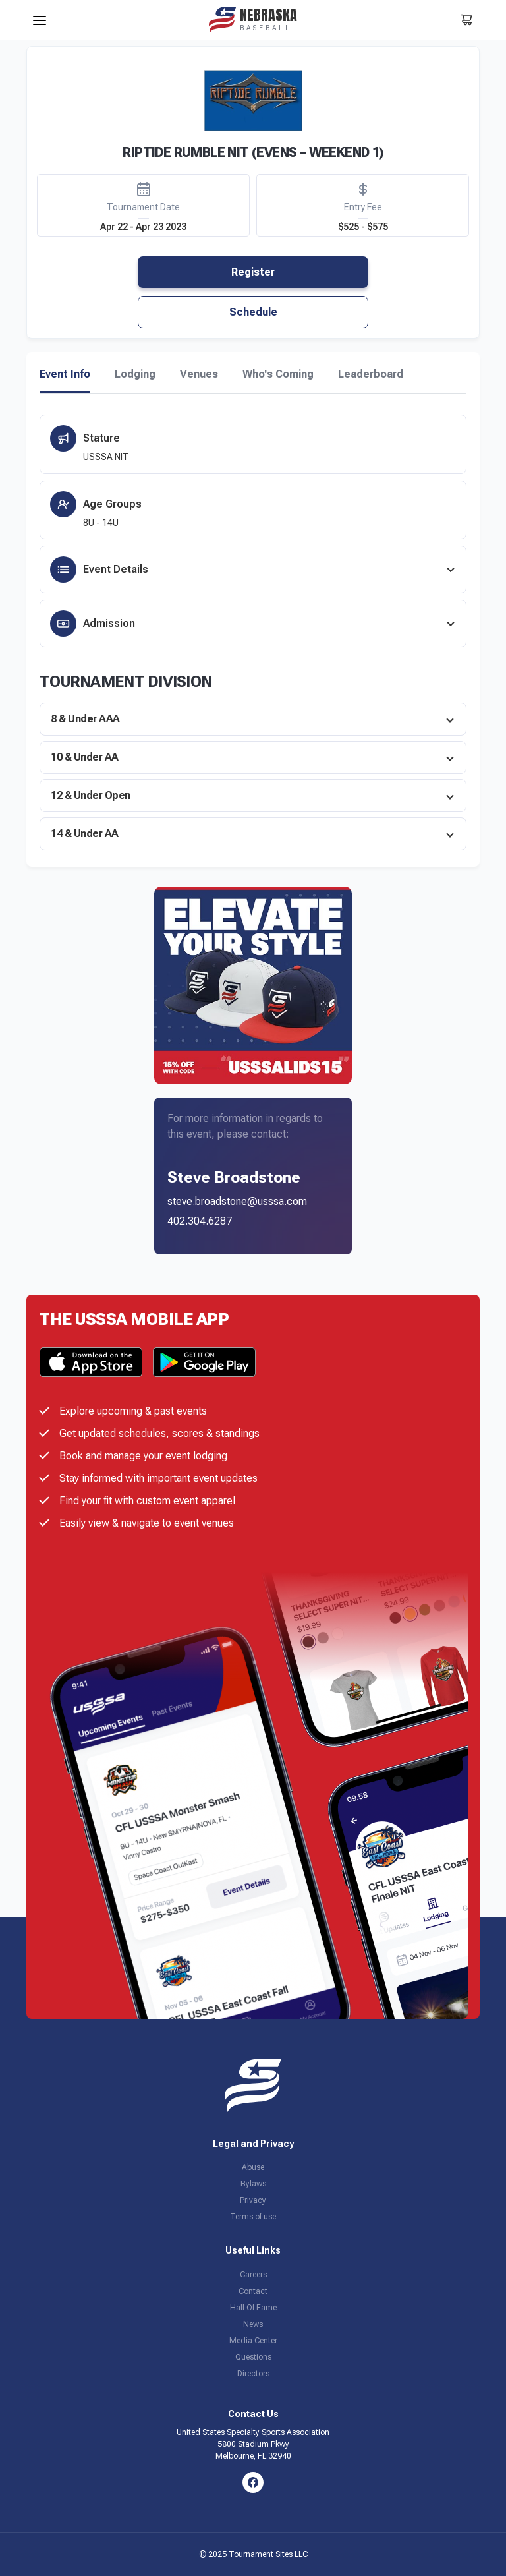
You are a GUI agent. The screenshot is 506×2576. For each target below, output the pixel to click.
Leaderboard (370, 374)
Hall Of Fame (253, 2307)
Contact (253, 2291)
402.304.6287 (199, 1221)
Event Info (65, 374)
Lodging (135, 374)
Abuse (253, 2167)
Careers (253, 2274)
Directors (253, 2373)
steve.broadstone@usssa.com (237, 1201)
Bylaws (253, 2183)
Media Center (253, 2340)
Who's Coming (278, 374)
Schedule (253, 312)
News (253, 2324)
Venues (199, 374)
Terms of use (253, 2216)
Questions (253, 2357)
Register (253, 272)
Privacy (253, 2200)
